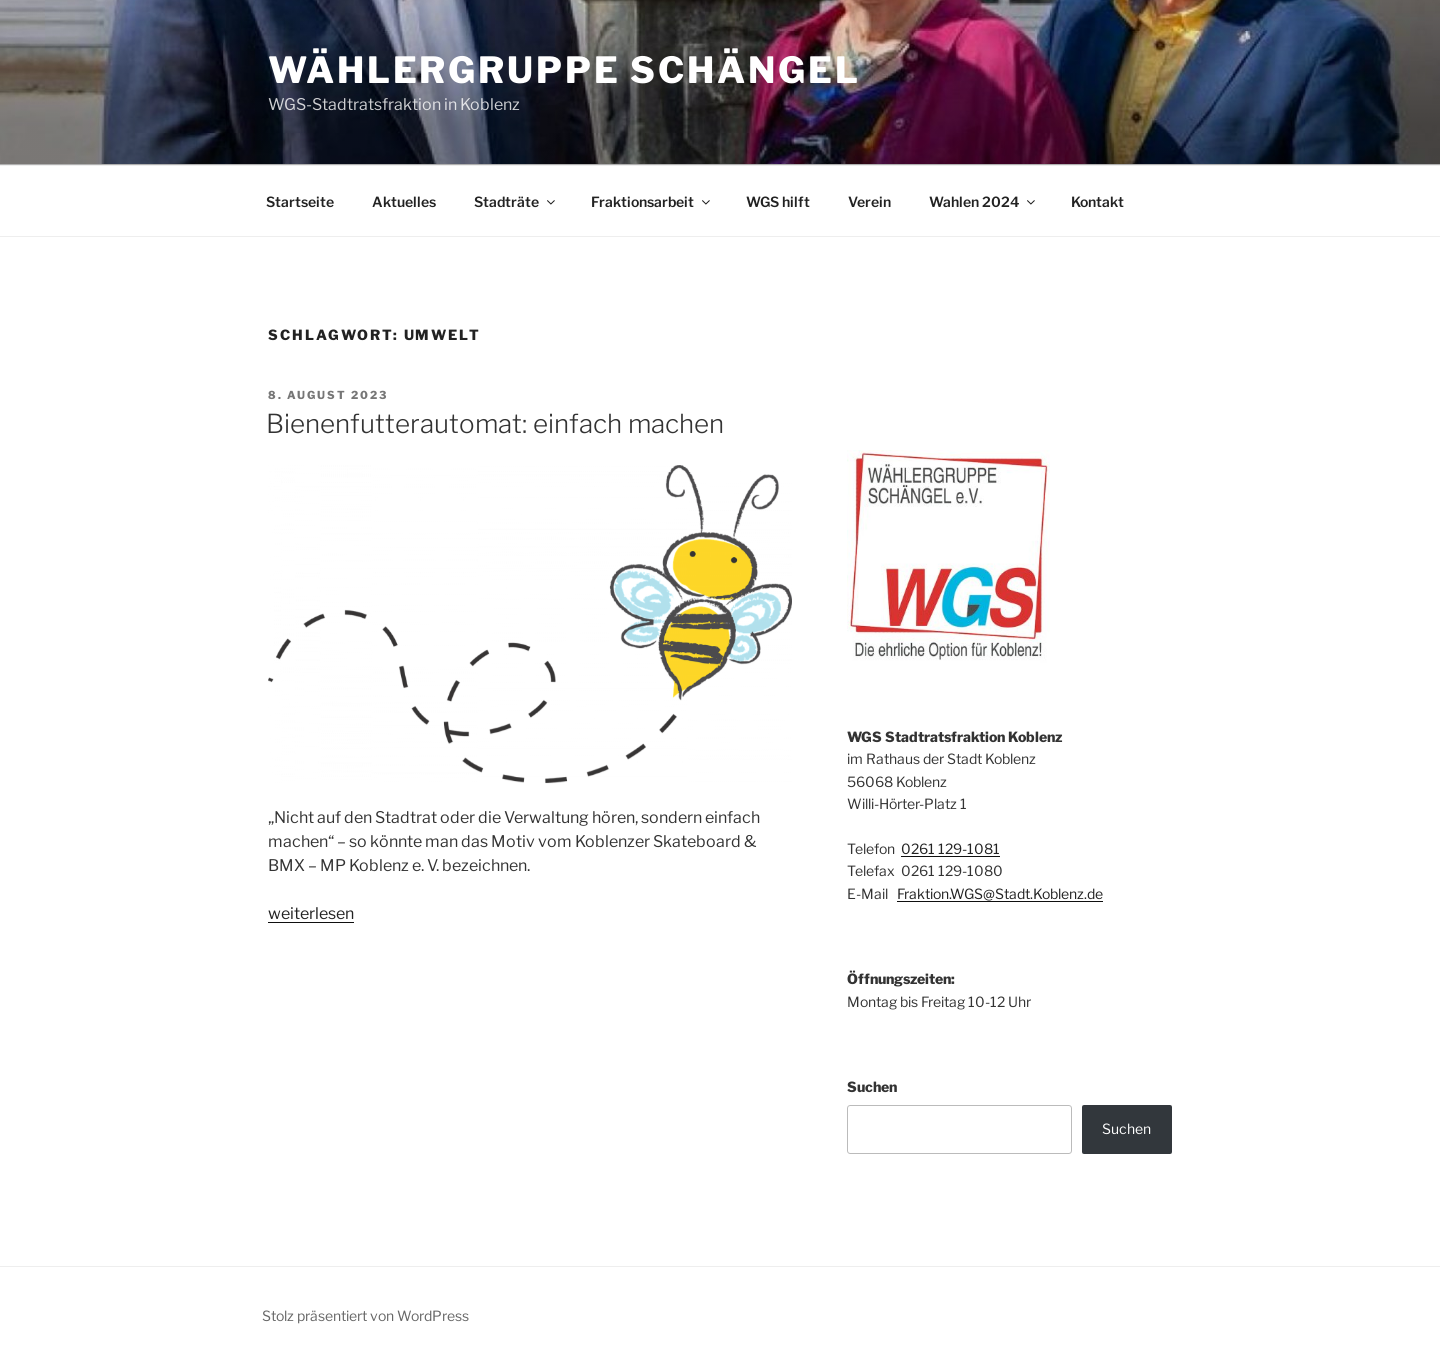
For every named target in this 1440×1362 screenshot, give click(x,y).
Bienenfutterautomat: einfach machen (495, 423)
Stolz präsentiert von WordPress (365, 1315)
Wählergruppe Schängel (564, 70)
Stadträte (516, 201)
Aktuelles (404, 201)
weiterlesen (311, 913)
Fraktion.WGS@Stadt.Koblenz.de (1000, 893)
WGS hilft (778, 201)
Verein (869, 201)
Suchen (872, 1086)
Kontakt (1097, 201)
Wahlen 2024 (983, 201)
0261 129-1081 (950, 848)
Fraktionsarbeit (652, 201)
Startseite (300, 201)
